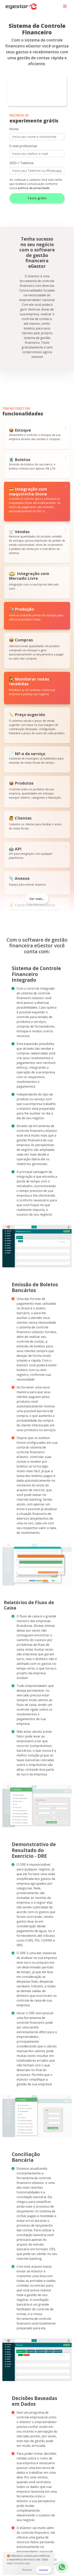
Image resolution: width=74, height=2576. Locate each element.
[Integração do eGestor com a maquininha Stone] (37, 492)
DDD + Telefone (21, 163)
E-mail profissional (23, 146)
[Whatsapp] (62, 2567)
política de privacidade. (34, 188)
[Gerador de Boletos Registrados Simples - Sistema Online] (37, 459)
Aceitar (43, 2570)
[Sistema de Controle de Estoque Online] (37, 430)
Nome (14, 129)
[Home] (21, 6)
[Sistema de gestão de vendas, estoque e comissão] (37, 531)
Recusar (27, 2569)
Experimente (37, 2546)
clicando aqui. (22, 2563)
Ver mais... (37, 703)
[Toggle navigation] (65, 6)
